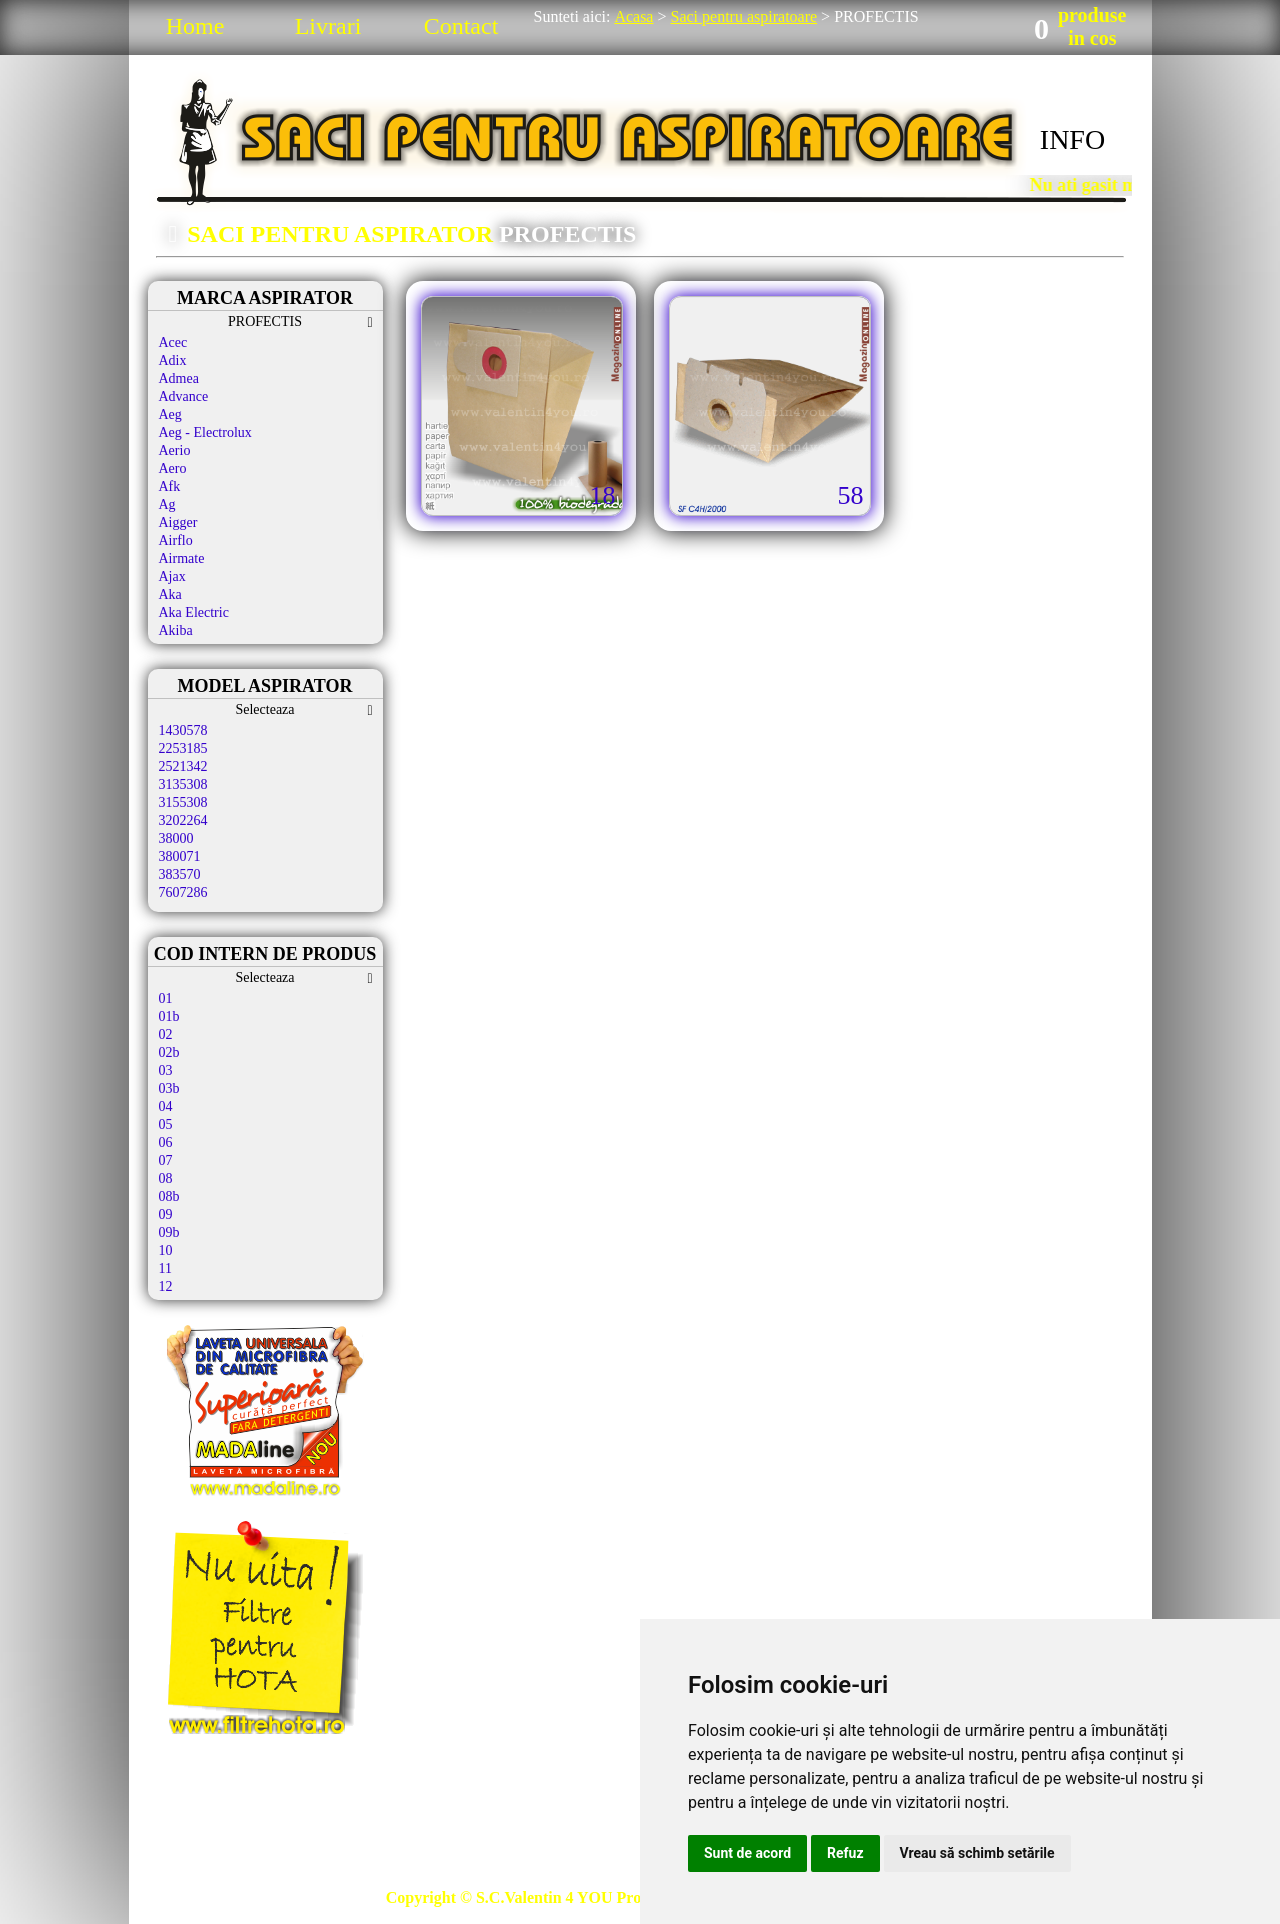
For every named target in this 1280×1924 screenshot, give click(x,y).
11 (165, 1268)
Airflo (176, 540)
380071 (180, 856)
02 (166, 1034)
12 (166, 1286)
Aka (170, 594)
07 (166, 1160)
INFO (1072, 139)
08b (169, 1196)
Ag (167, 504)
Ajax (172, 576)
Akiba (176, 630)
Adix (173, 360)
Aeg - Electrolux (205, 432)
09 (166, 1214)
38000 (176, 838)
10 (166, 1250)
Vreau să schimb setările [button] (977, 1853)
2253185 (183, 748)
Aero (173, 468)
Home (195, 26)
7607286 (183, 892)
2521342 (183, 766)
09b (169, 1232)
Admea (179, 378)
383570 (180, 874)
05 (166, 1124)
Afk (170, 486)
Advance (184, 396)
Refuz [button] (845, 1853)
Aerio (175, 450)
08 (166, 1178)
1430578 (183, 730)
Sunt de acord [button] (747, 1853)
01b (169, 1016)
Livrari (328, 26)
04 (166, 1106)
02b (169, 1052)
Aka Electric (194, 612)
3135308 (183, 784)
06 (166, 1142)
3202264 (183, 820)
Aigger (178, 522)
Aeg (170, 414)
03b (169, 1088)
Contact (461, 26)
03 (166, 1070)
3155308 (183, 802)
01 (166, 998)
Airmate (182, 558)
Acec (173, 342)
